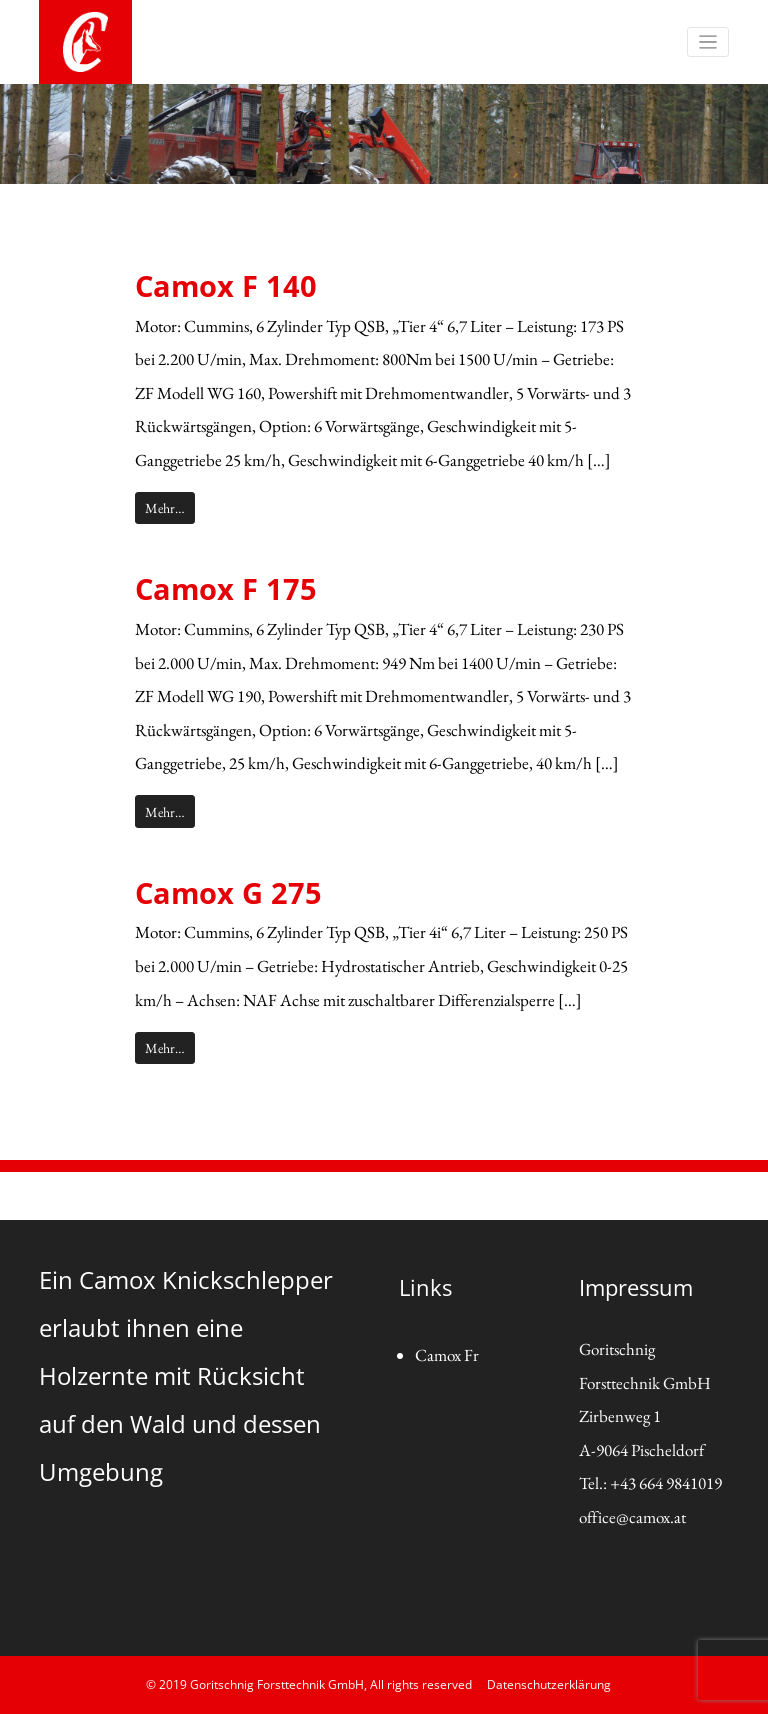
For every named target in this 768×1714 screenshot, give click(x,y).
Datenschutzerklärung (549, 1684)
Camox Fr (447, 1355)
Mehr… (165, 507)
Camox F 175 (226, 588)
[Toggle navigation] (708, 42)
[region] (384, 134)
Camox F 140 (226, 285)
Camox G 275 (228, 892)
